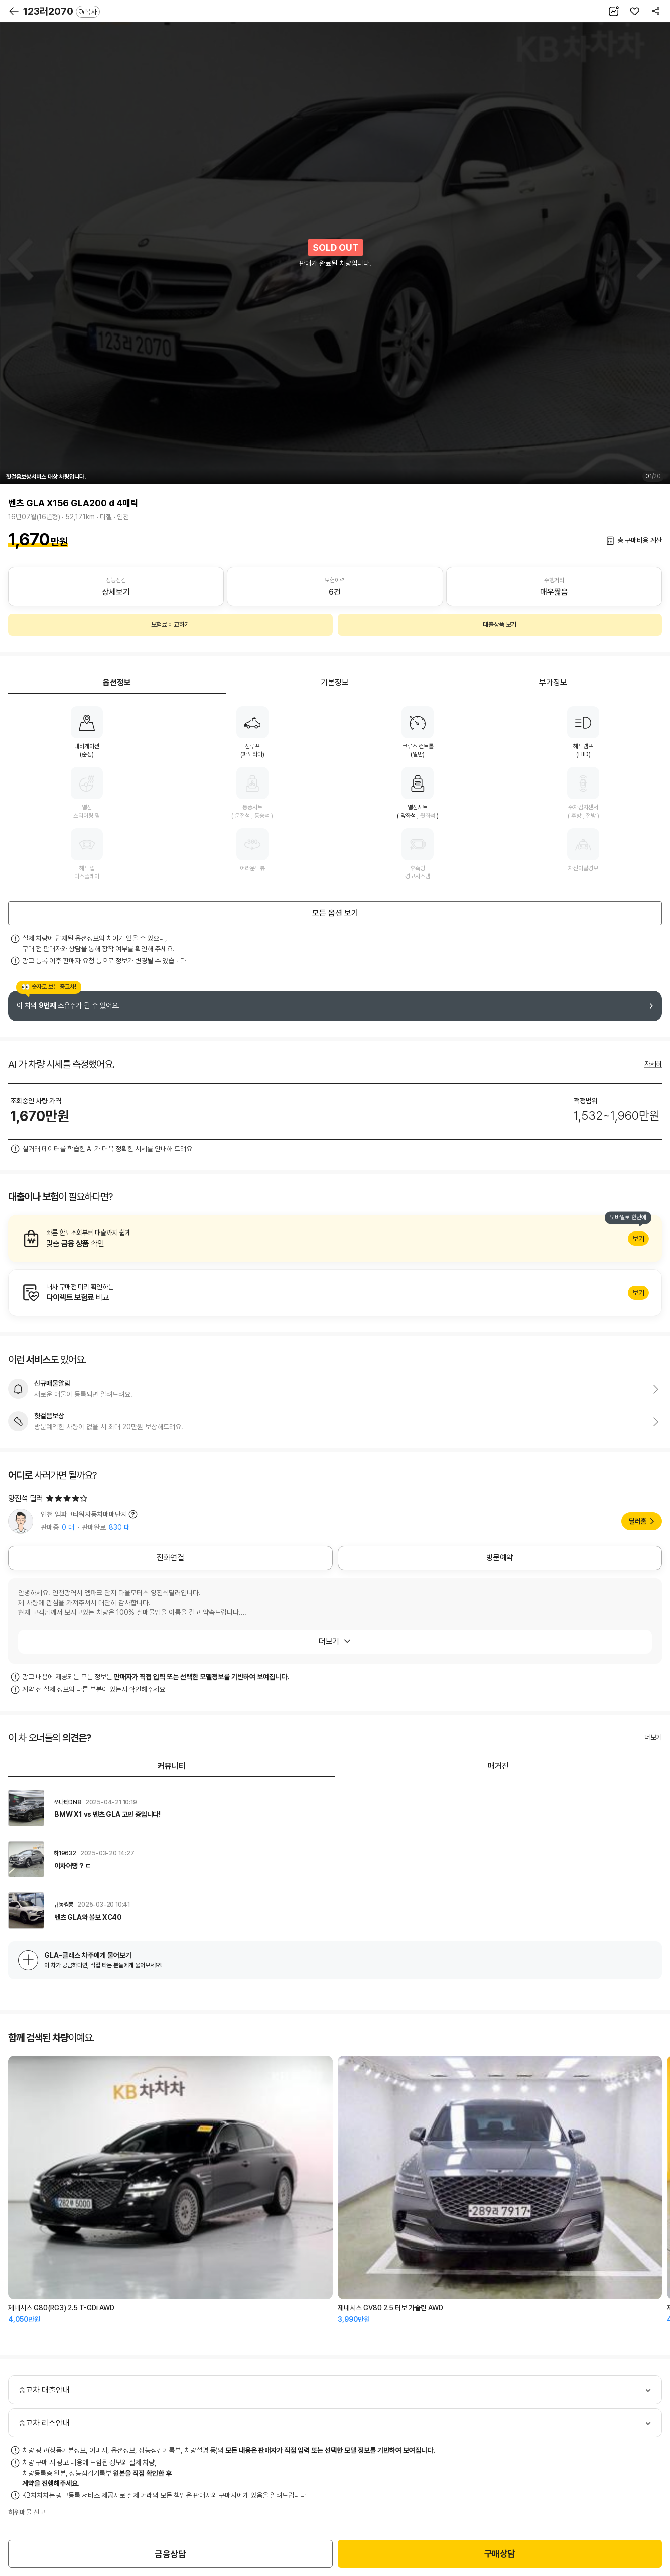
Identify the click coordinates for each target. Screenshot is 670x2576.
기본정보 (335, 682)
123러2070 (61, 11)
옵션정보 (117, 682)
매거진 (498, 1766)
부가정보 (553, 682)
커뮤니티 (172, 1766)
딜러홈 (637, 1521)
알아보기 (335, 1238)
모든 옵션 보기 (335, 913)
